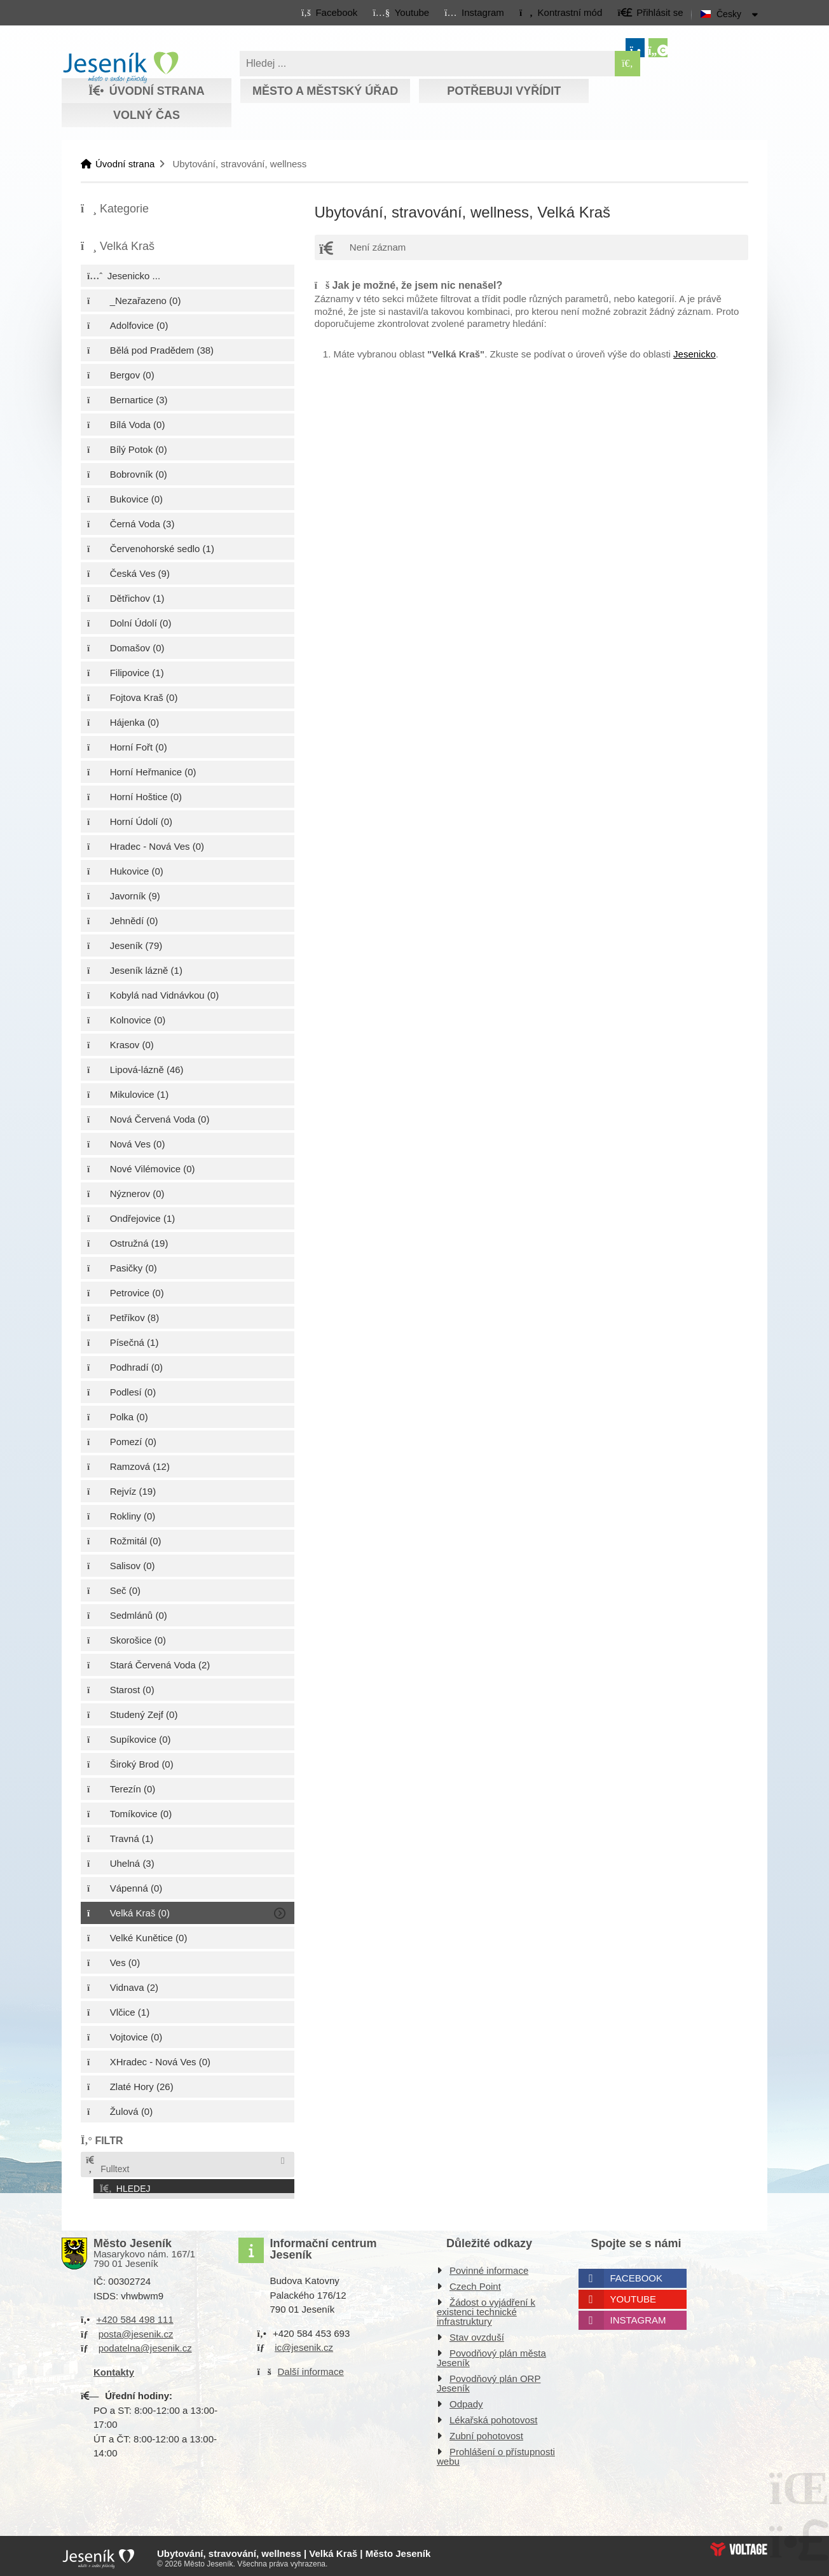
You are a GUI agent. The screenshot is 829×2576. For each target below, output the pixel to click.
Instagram (638, 2316)
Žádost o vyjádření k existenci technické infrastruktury (486, 2308)
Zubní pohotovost (486, 2432)
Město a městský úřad (325, 91)
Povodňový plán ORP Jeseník (488, 2379)
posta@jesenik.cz (136, 2329)
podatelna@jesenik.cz (145, 2344)
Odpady (466, 2400)
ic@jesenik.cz (304, 2343)
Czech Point (475, 2282)
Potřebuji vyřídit (504, 91)
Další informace (311, 2367)
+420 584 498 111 (134, 2315)
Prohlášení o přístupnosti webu (496, 2452)
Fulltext (107, 2165)
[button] (560, 12)
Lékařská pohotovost (493, 2416)
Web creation (738, 2545)
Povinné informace (488, 2266)
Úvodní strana (120, 67)
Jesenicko (694, 354)
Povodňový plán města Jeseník (491, 2354)
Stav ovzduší (476, 2333)
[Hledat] (627, 63)
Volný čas (146, 115)
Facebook (636, 2274)
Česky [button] (728, 14)
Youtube (633, 2295)
